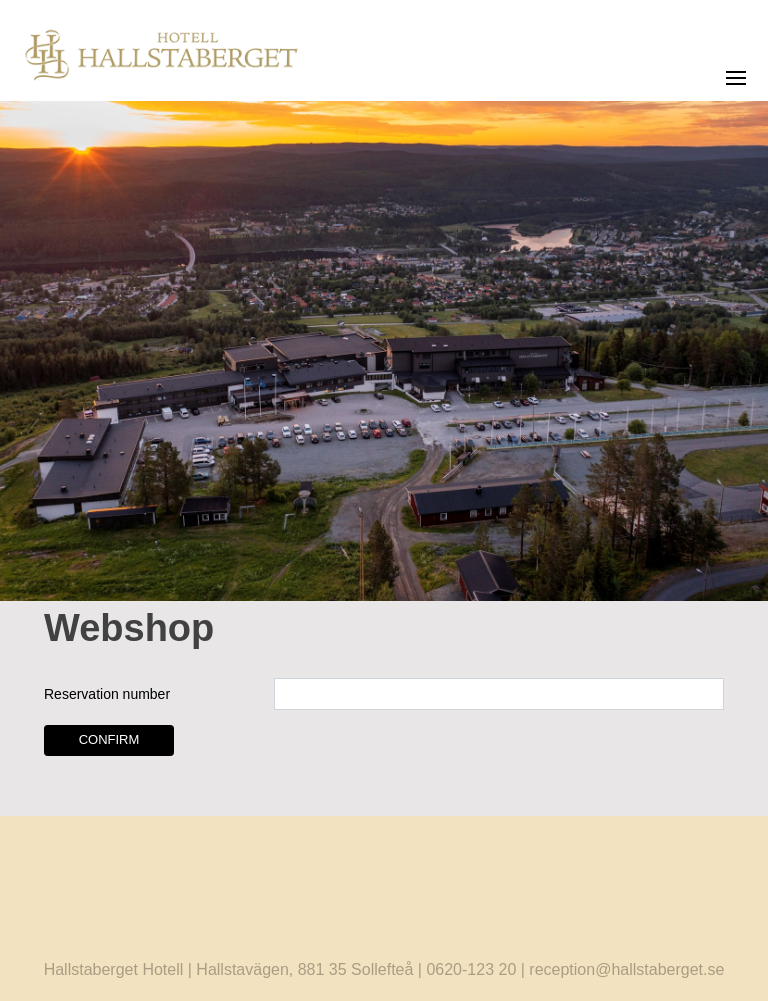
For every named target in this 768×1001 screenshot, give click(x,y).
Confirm (109, 739)
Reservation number (107, 694)
